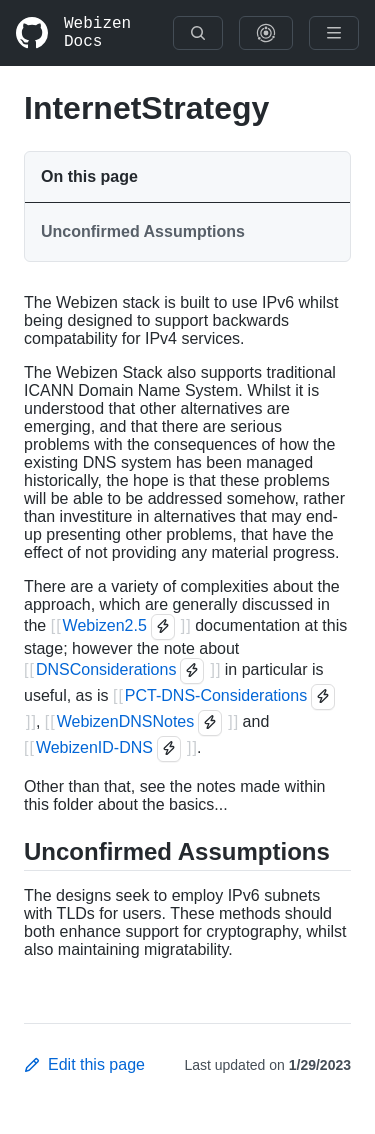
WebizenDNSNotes (126, 721)
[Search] (198, 33)
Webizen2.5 (105, 625)
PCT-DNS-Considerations (216, 695)
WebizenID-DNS (94, 747)
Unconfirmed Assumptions (143, 231)
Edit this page (84, 1064)
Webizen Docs (97, 33)
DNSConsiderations (106, 669)
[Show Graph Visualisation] (266, 33)
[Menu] (334, 33)
